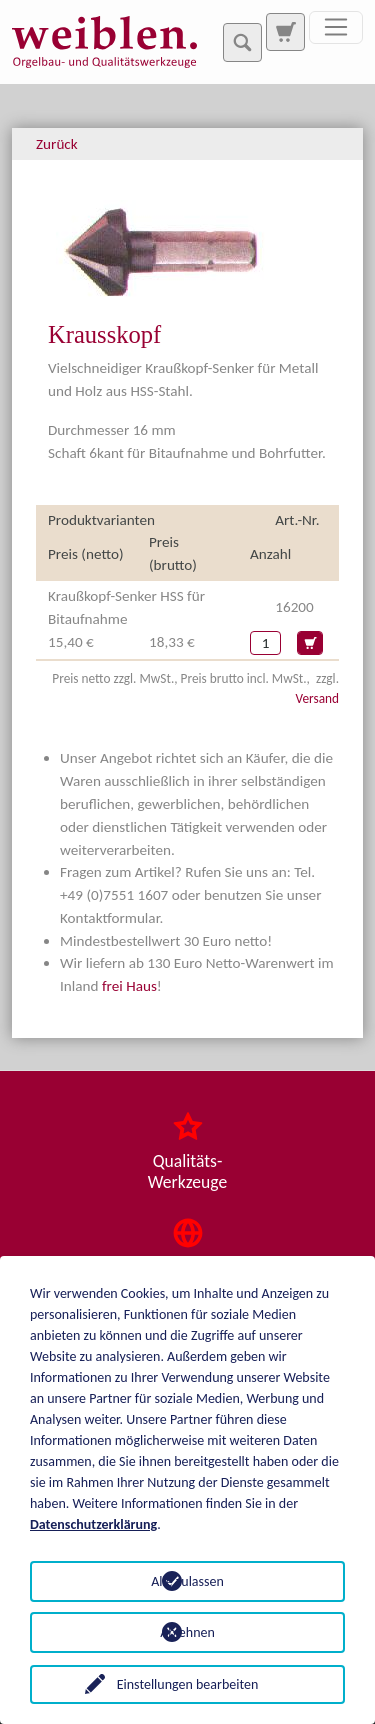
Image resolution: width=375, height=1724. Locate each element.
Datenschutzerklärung (93, 1524)
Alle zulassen (187, 1581)
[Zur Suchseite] (285, 32)
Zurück (57, 144)
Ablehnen (187, 1632)
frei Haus (129, 986)
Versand (317, 698)
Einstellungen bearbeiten (188, 1684)
